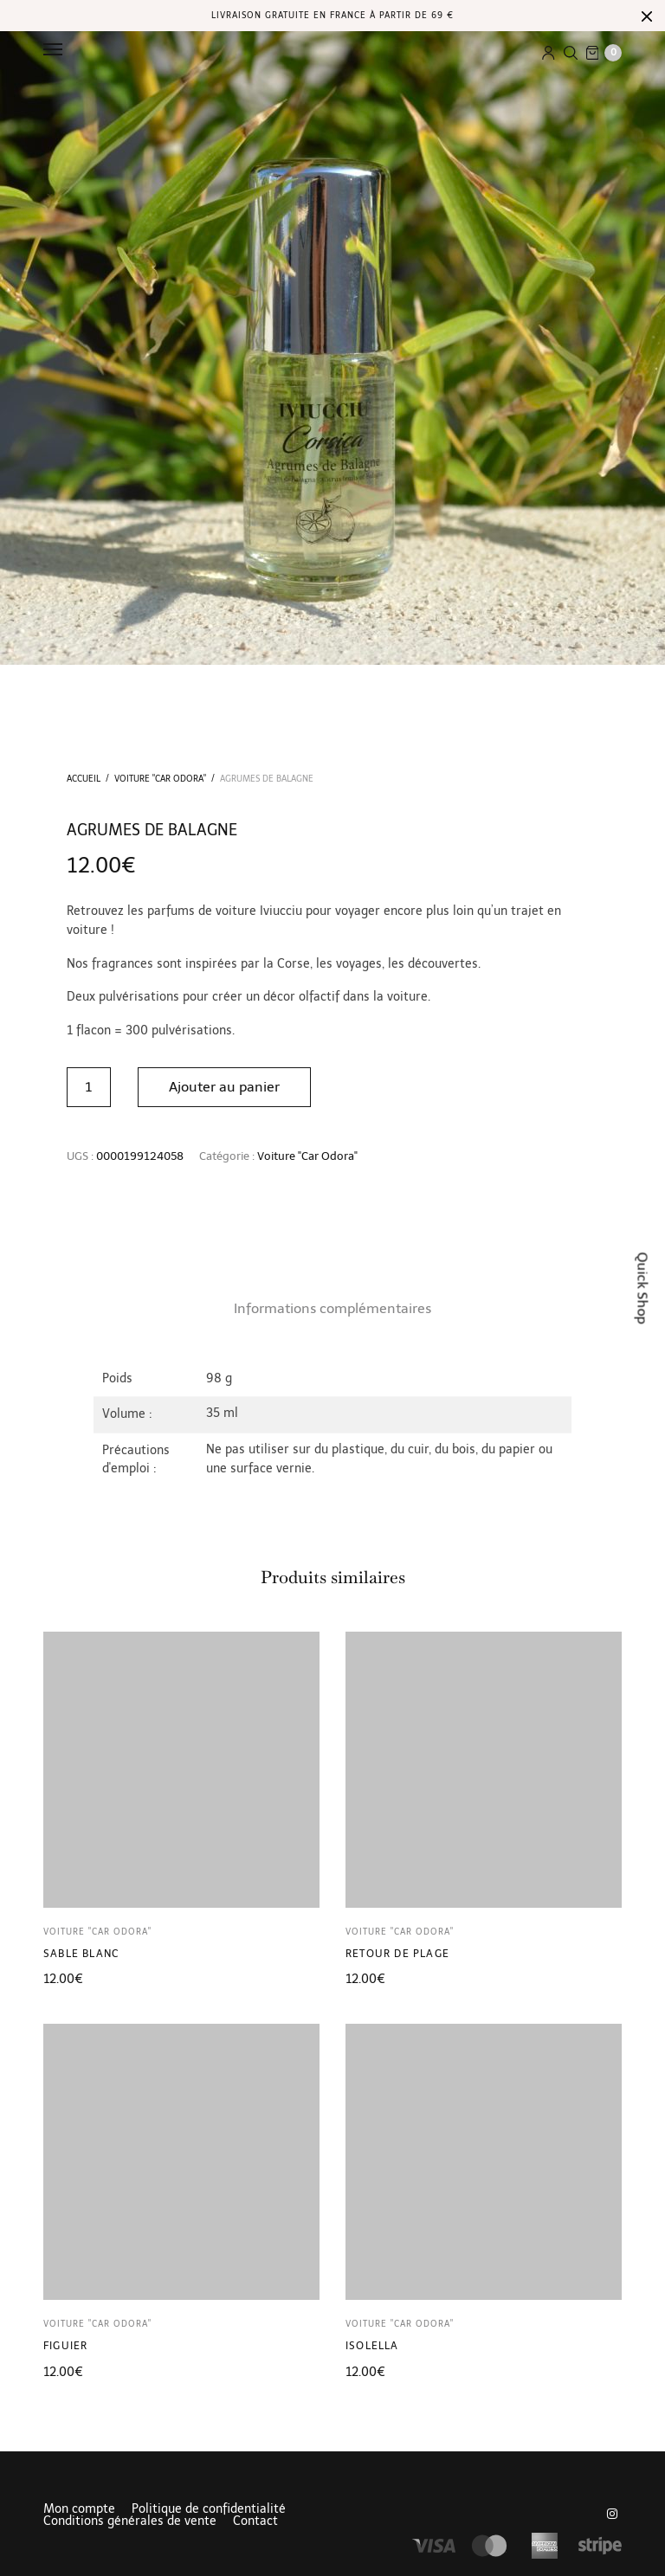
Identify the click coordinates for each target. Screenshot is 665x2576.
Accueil (83, 779)
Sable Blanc (81, 1954)
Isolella (372, 2346)
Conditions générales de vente (129, 2521)
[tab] (332, 1309)
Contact (255, 2521)
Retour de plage (397, 1954)
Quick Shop (643, 1288)
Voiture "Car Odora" (160, 779)
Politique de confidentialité (209, 2509)
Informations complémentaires (332, 1308)
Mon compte (79, 2509)
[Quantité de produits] (89, 1087)
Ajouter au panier (225, 1087)
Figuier (65, 2346)
